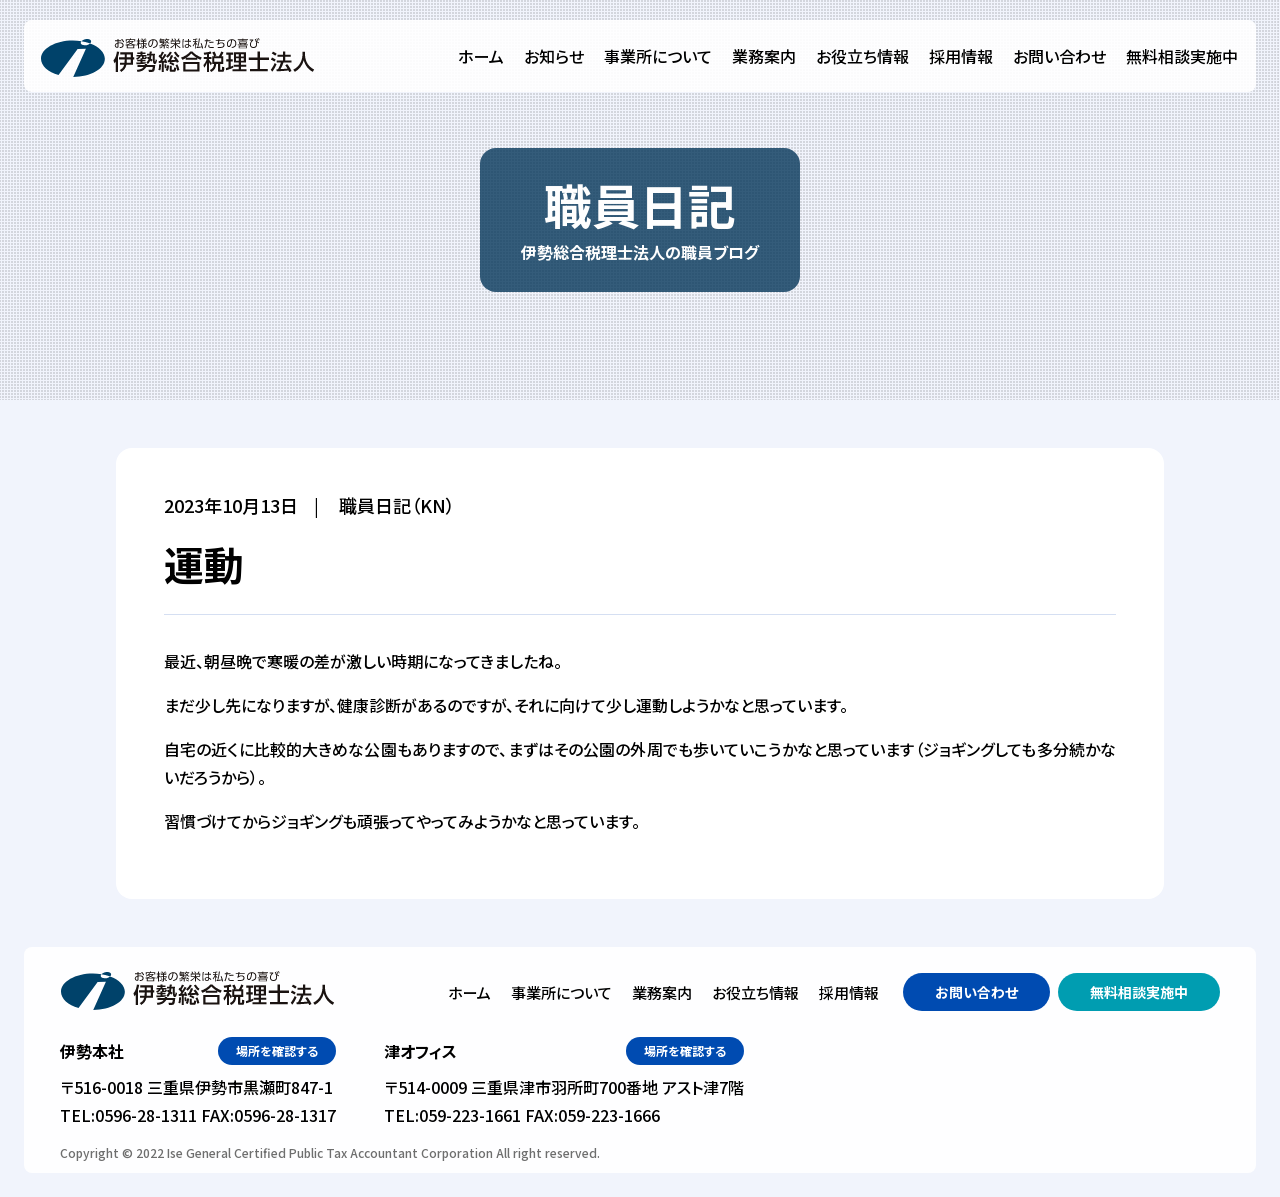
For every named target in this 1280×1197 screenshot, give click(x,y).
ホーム (481, 56)
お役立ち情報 (862, 56)
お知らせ (554, 56)
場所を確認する (277, 1050)
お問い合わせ (1059, 56)
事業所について (658, 56)
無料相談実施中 (1182, 56)
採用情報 (961, 56)
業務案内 (764, 56)
